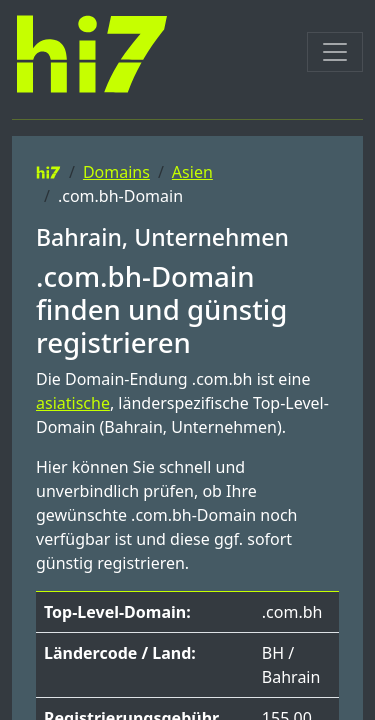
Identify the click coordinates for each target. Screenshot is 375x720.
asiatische (73, 403)
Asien (192, 172)
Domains (116, 172)
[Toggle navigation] (335, 52)
